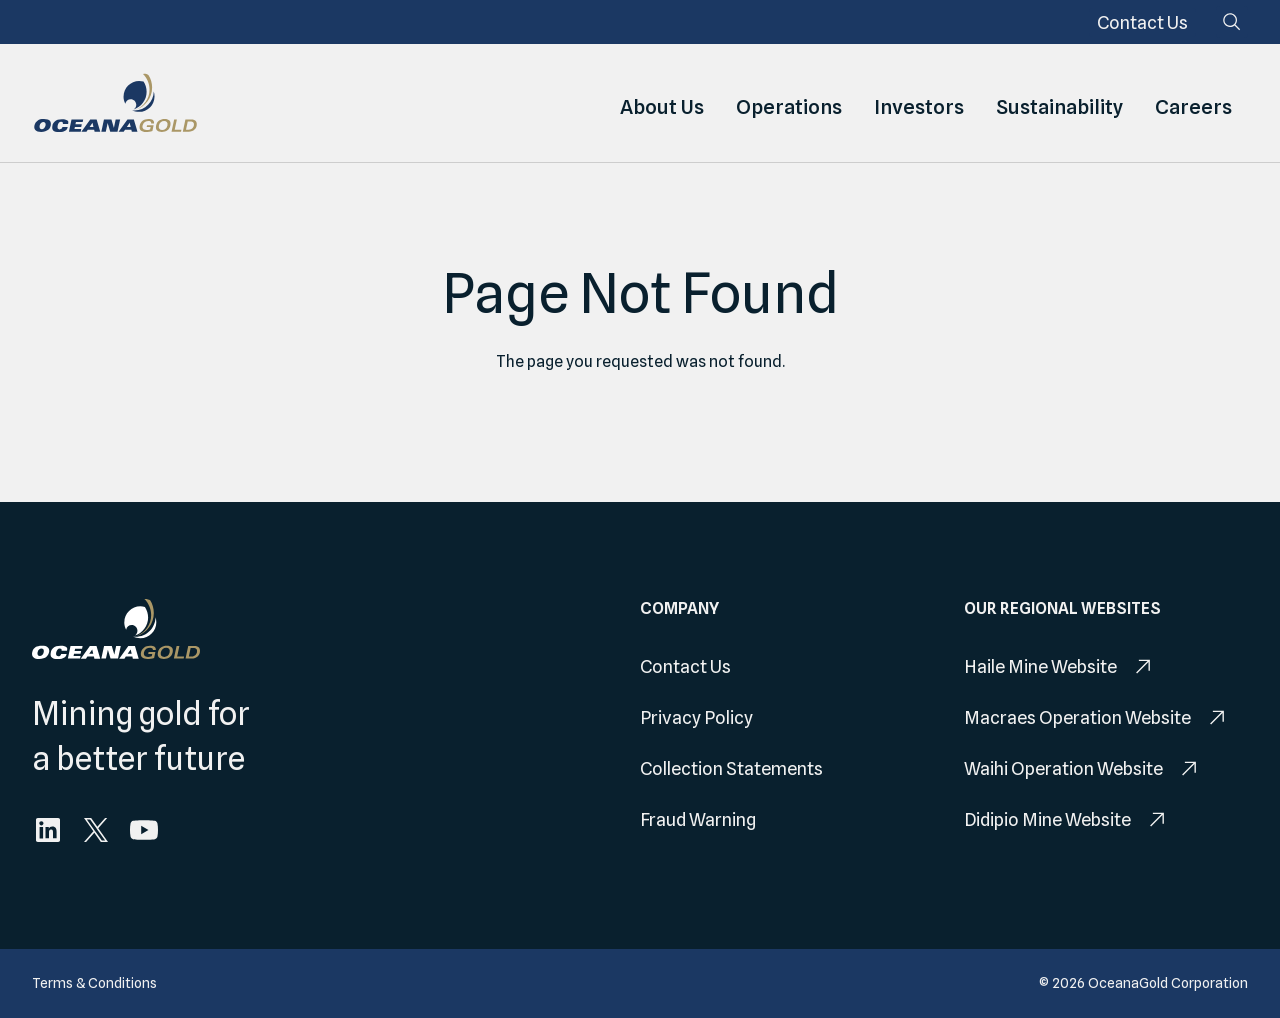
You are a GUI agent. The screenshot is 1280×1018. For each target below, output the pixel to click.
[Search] (1232, 22)
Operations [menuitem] (789, 103)
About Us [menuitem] (662, 103)
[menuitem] (1142, 22)
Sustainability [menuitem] (1059, 103)
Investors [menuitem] (919, 103)
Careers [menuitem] (1193, 103)
